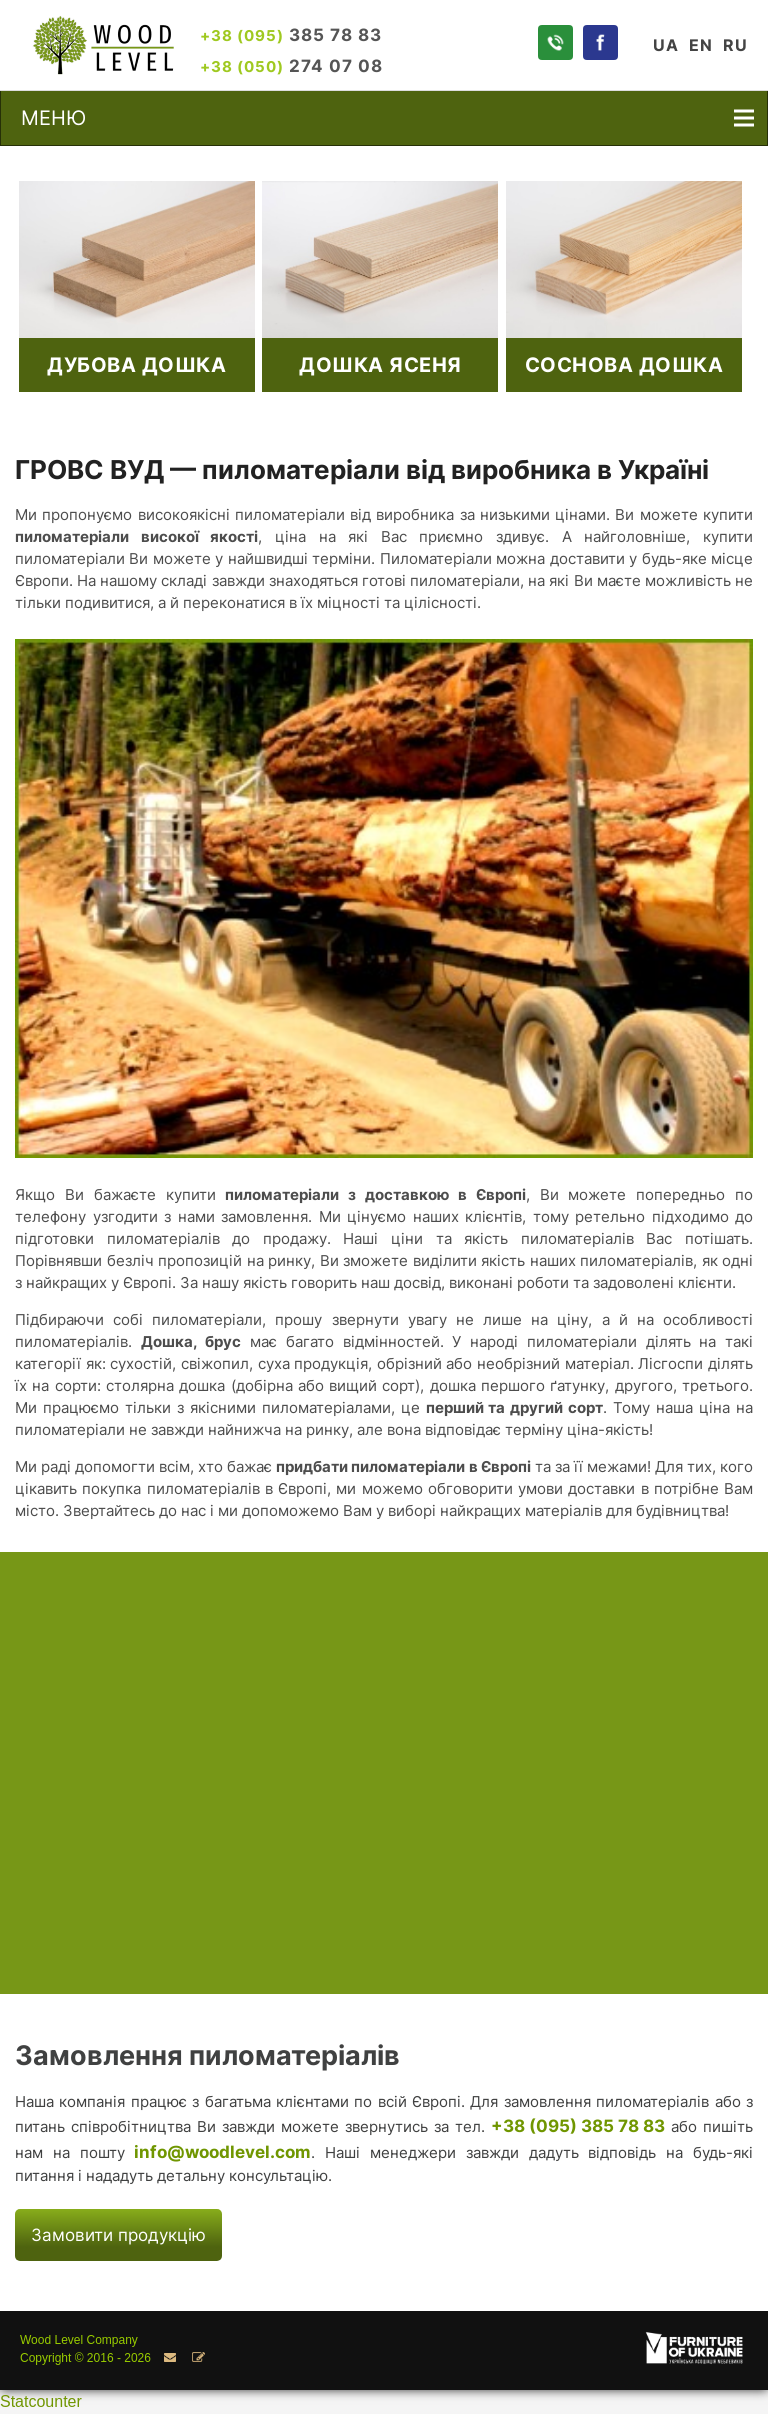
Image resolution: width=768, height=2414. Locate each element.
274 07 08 (291, 65)
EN (701, 45)
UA (666, 45)
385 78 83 (291, 34)
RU (735, 45)
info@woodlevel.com (222, 2151)
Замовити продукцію (118, 2234)
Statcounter (41, 2401)
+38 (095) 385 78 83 (578, 2125)
